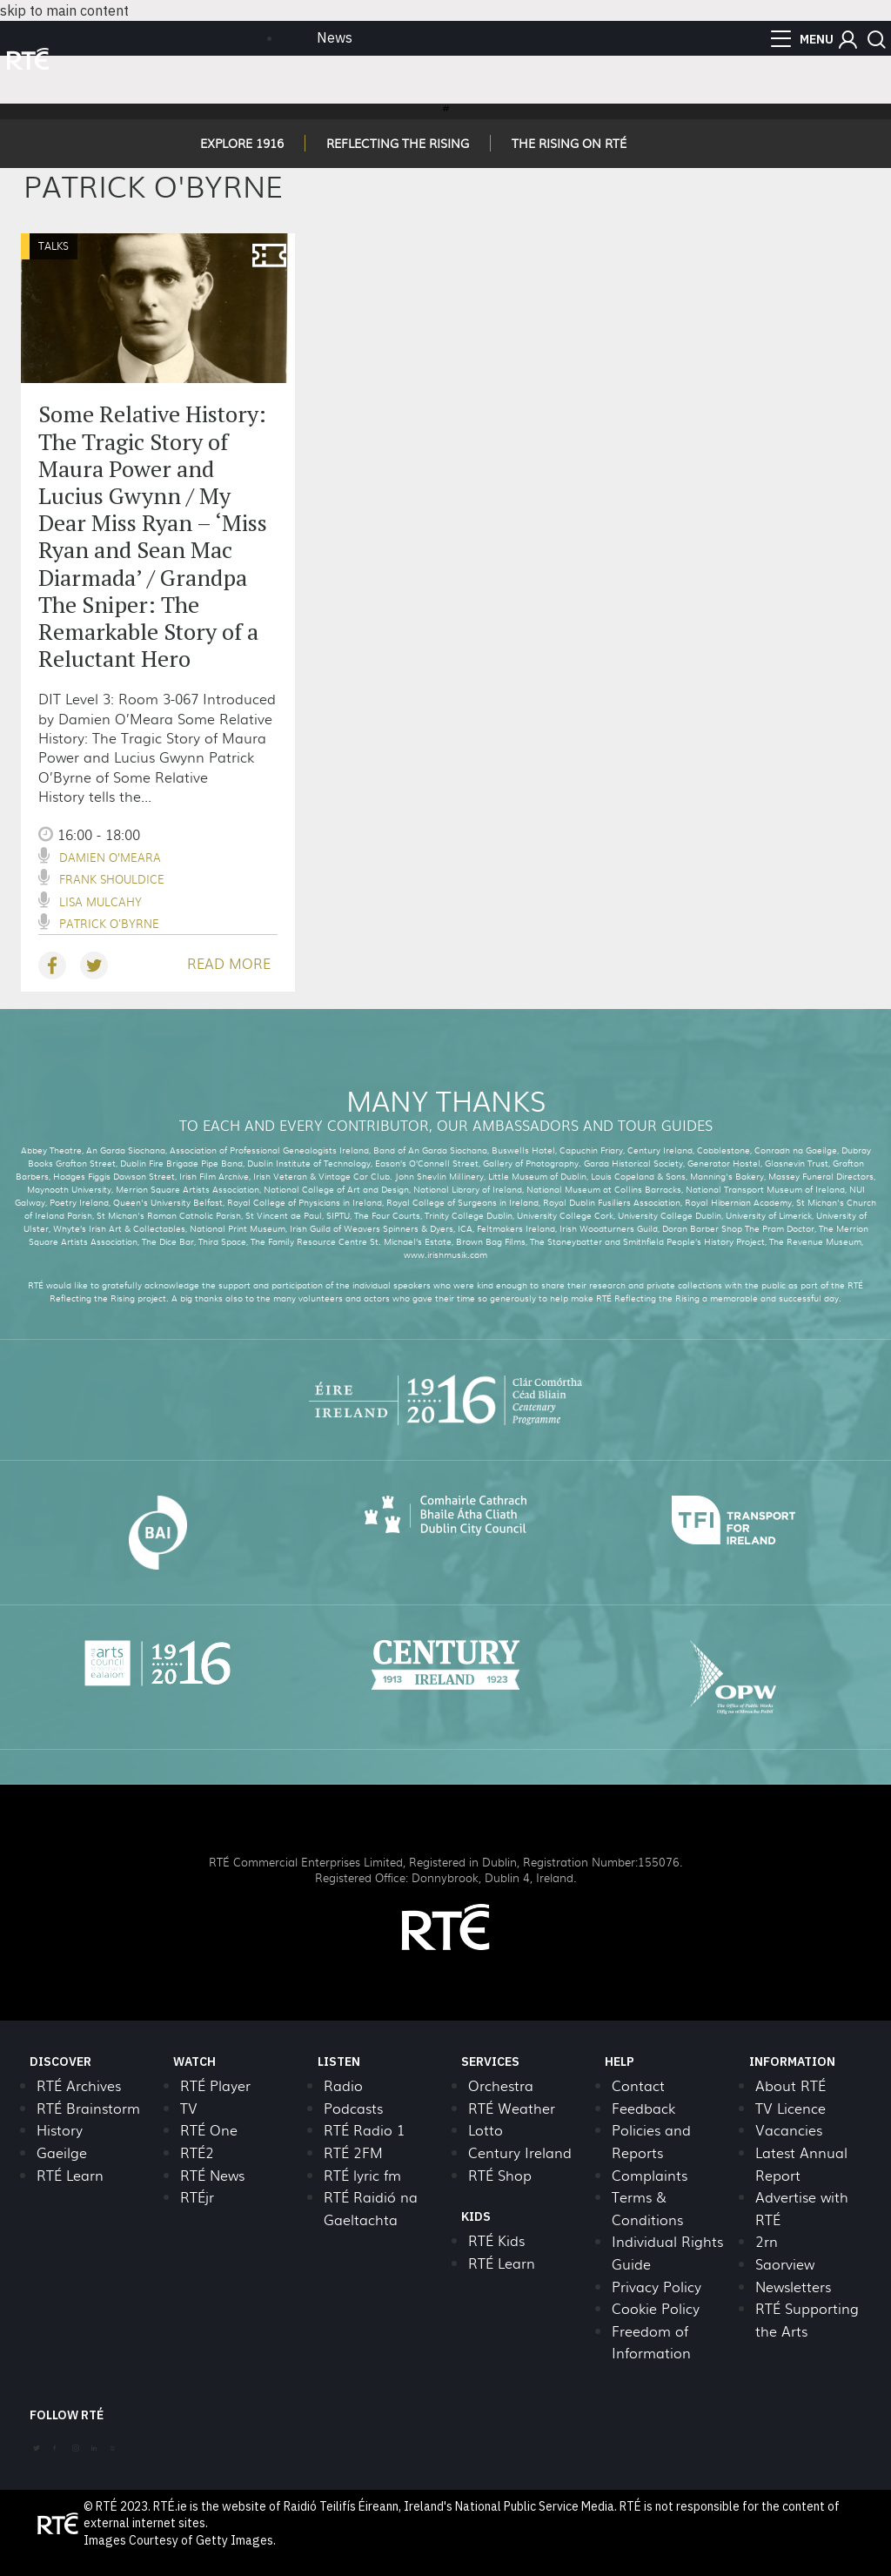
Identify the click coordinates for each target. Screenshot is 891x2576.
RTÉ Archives (79, 2085)
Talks (53, 245)
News (334, 37)
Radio (343, 2085)
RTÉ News (212, 2175)
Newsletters (793, 2287)
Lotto (485, 2130)
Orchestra (500, 2085)
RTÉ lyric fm (362, 2175)
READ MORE (229, 963)
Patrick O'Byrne (109, 923)
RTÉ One (209, 2130)
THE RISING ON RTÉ (569, 142)
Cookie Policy (656, 2308)
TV (189, 2108)
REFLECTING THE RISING (397, 142)
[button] (848, 39)
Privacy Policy (656, 2287)
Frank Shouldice (111, 879)
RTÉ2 (197, 2152)
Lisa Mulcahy (100, 901)
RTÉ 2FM (353, 2152)
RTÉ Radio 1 (364, 2130)
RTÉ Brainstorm (88, 2108)
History (60, 2130)
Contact (638, 2085)
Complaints (649, 2175)
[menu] (802, 39)
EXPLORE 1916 (242, 142)
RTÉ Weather (511, 2108)
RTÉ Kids (496, 2240)
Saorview (784, 2264)
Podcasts (353, 2108)
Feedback (643, 2108)
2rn (766, 2241)
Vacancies (788, 2130)
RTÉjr (197, 2197)
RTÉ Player (215, 2085)
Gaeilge (62, 2152)
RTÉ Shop (500, 2175)
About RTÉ (790, 2085)
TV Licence (790, 2108)
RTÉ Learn (70, 2175)
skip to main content (64, 10)
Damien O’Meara (110, 857)
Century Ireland (520, 2152)
